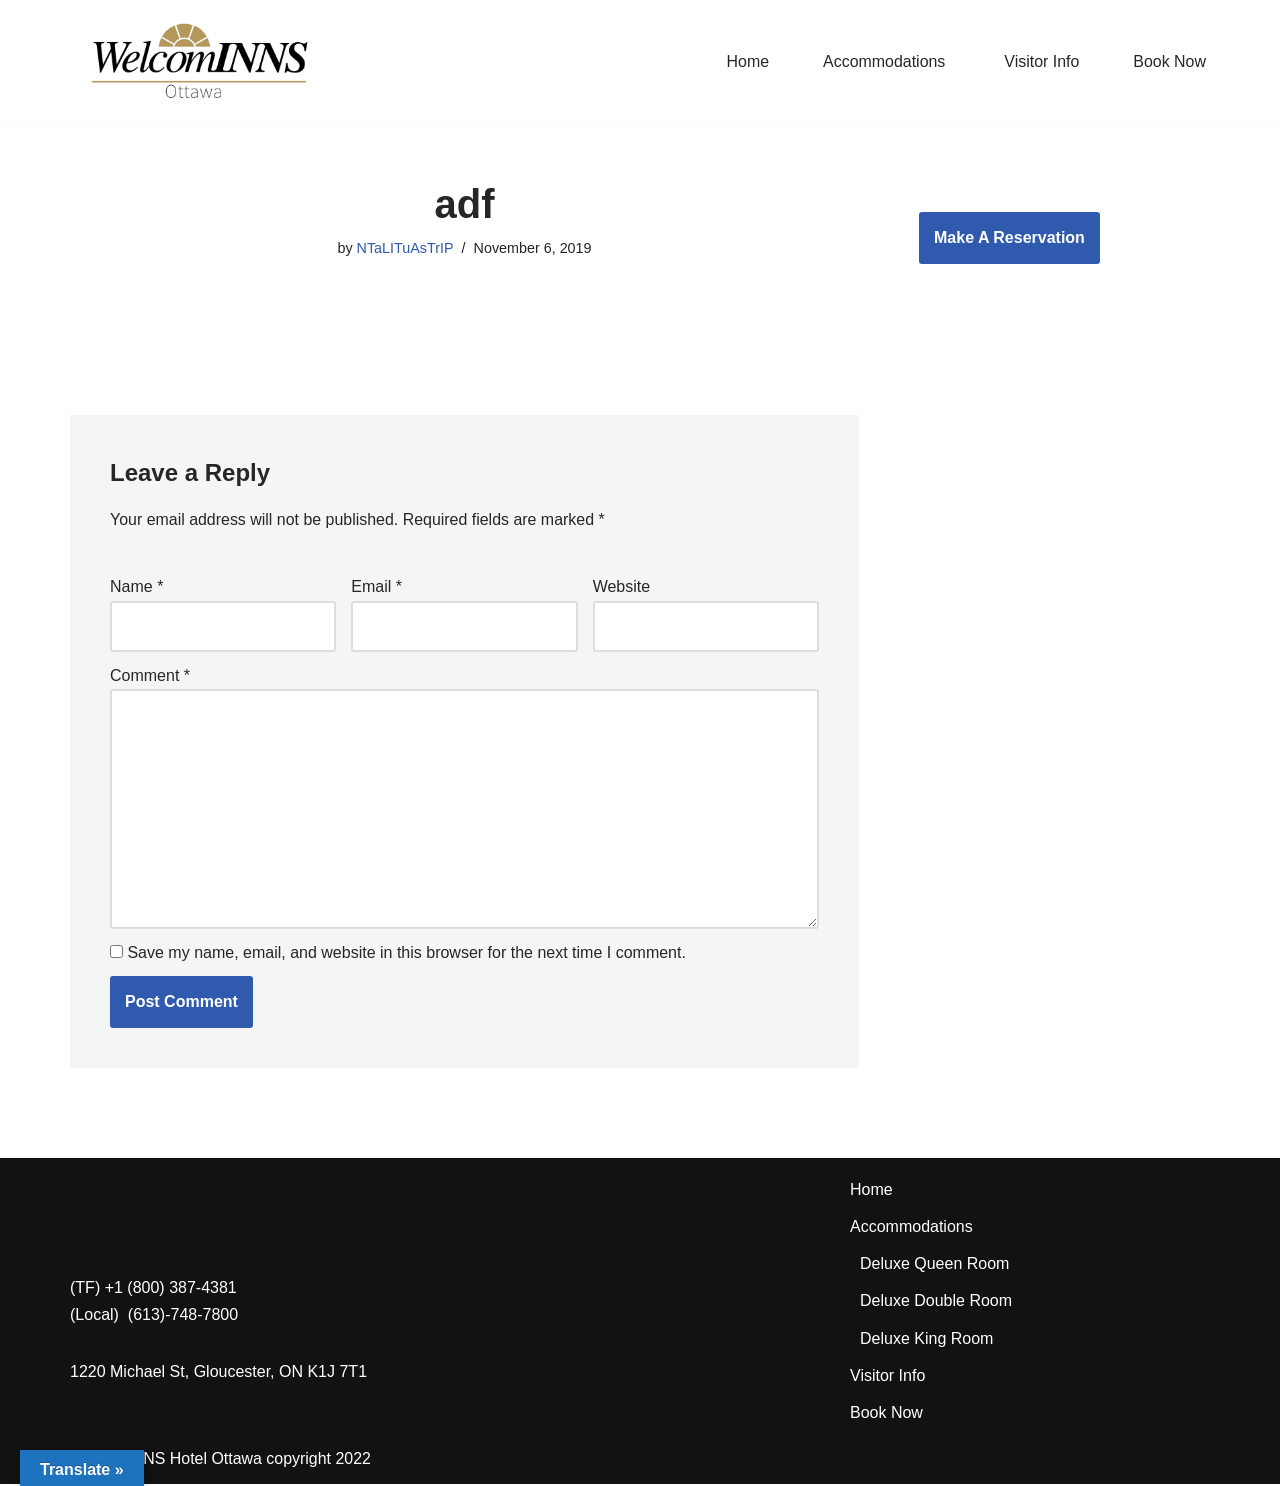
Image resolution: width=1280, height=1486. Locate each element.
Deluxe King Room (926, 1340)
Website (622, 587)
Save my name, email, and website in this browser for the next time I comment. (406, 954)
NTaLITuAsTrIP (404, 248)
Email (376, 587)
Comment (150, 675)
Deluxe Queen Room (934, 1265)
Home (746, 61)
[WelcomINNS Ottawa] (199, 61)
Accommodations (911, 1228)
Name (136, 587)
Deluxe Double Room (936, 1303)
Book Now (1169, 61)
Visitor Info (1041, 61)
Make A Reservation (1009, 237)
